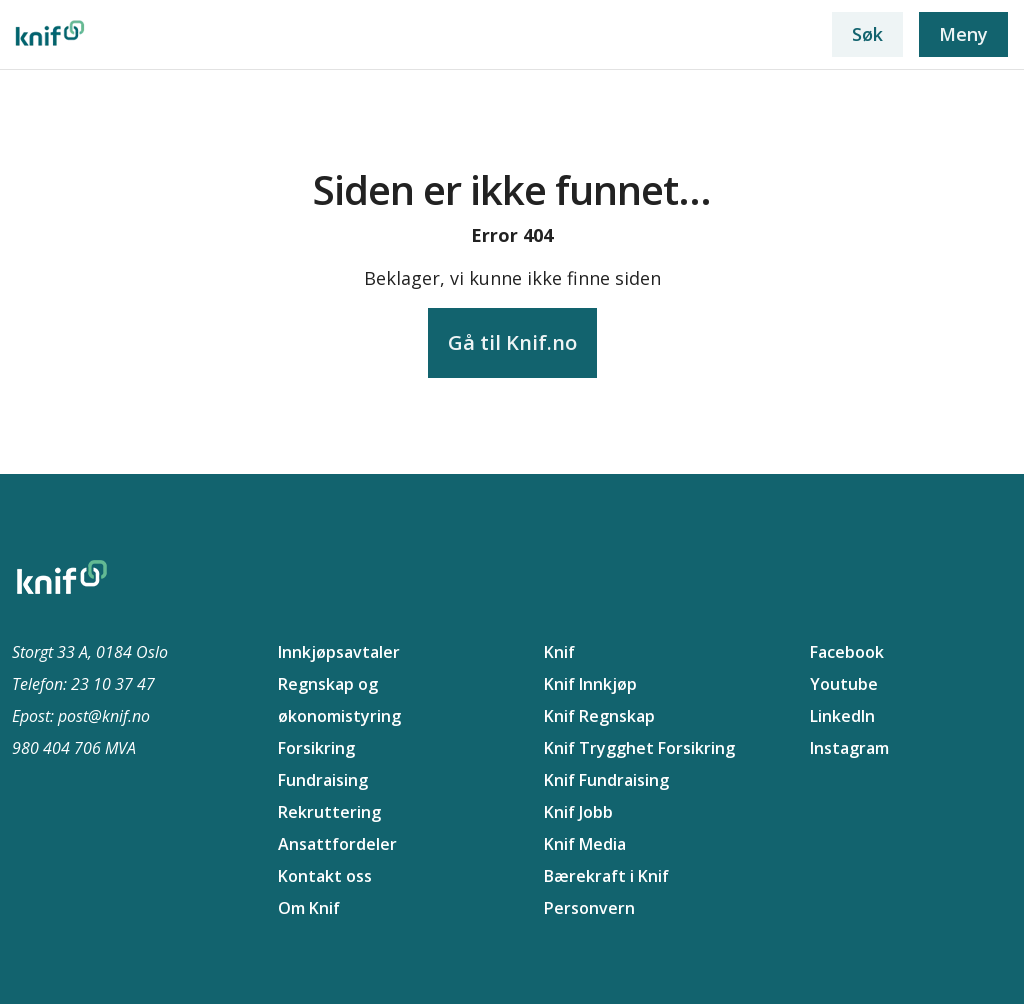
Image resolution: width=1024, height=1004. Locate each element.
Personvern (589, 908)
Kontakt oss (325, 876)
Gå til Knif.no (512, 342)
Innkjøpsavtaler (339, 652)
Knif (559, 652)
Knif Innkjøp (590, 684)
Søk (867, 34)
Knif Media (585, 844)
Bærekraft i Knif (606, 876)
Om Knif (309, 908)
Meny (963, 34)
